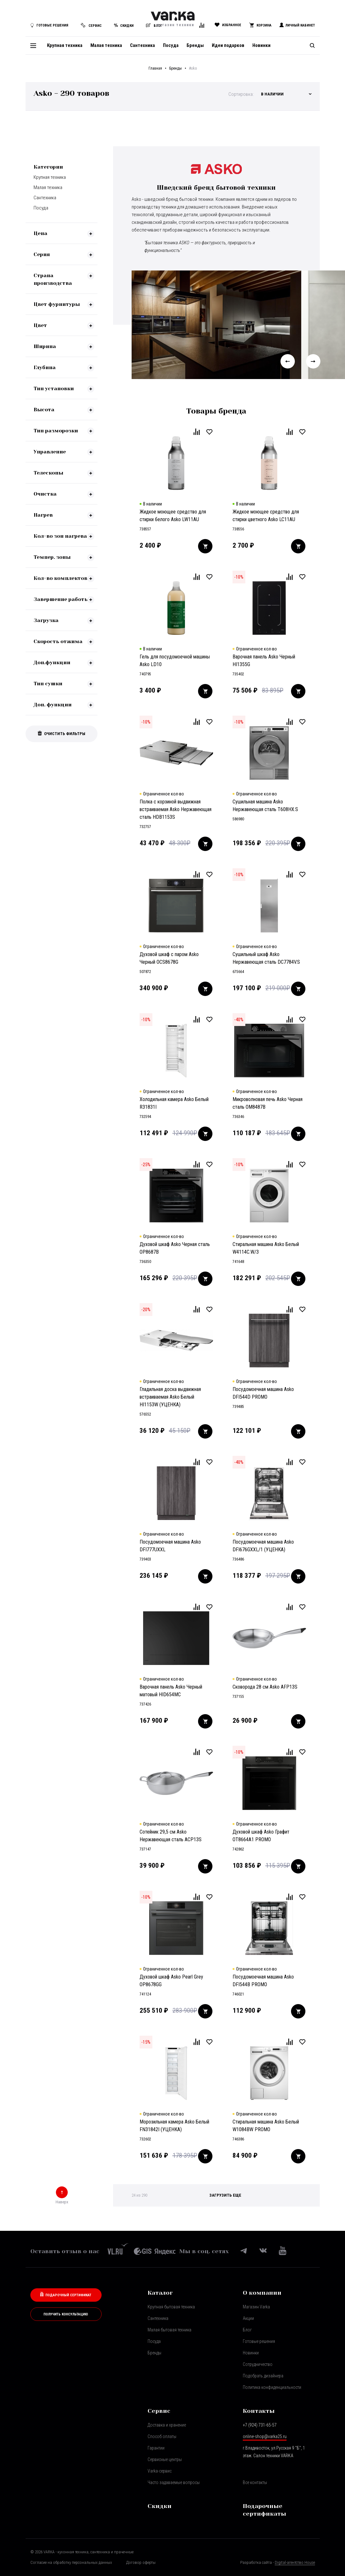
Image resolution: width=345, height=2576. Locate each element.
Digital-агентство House (295, 2562)
